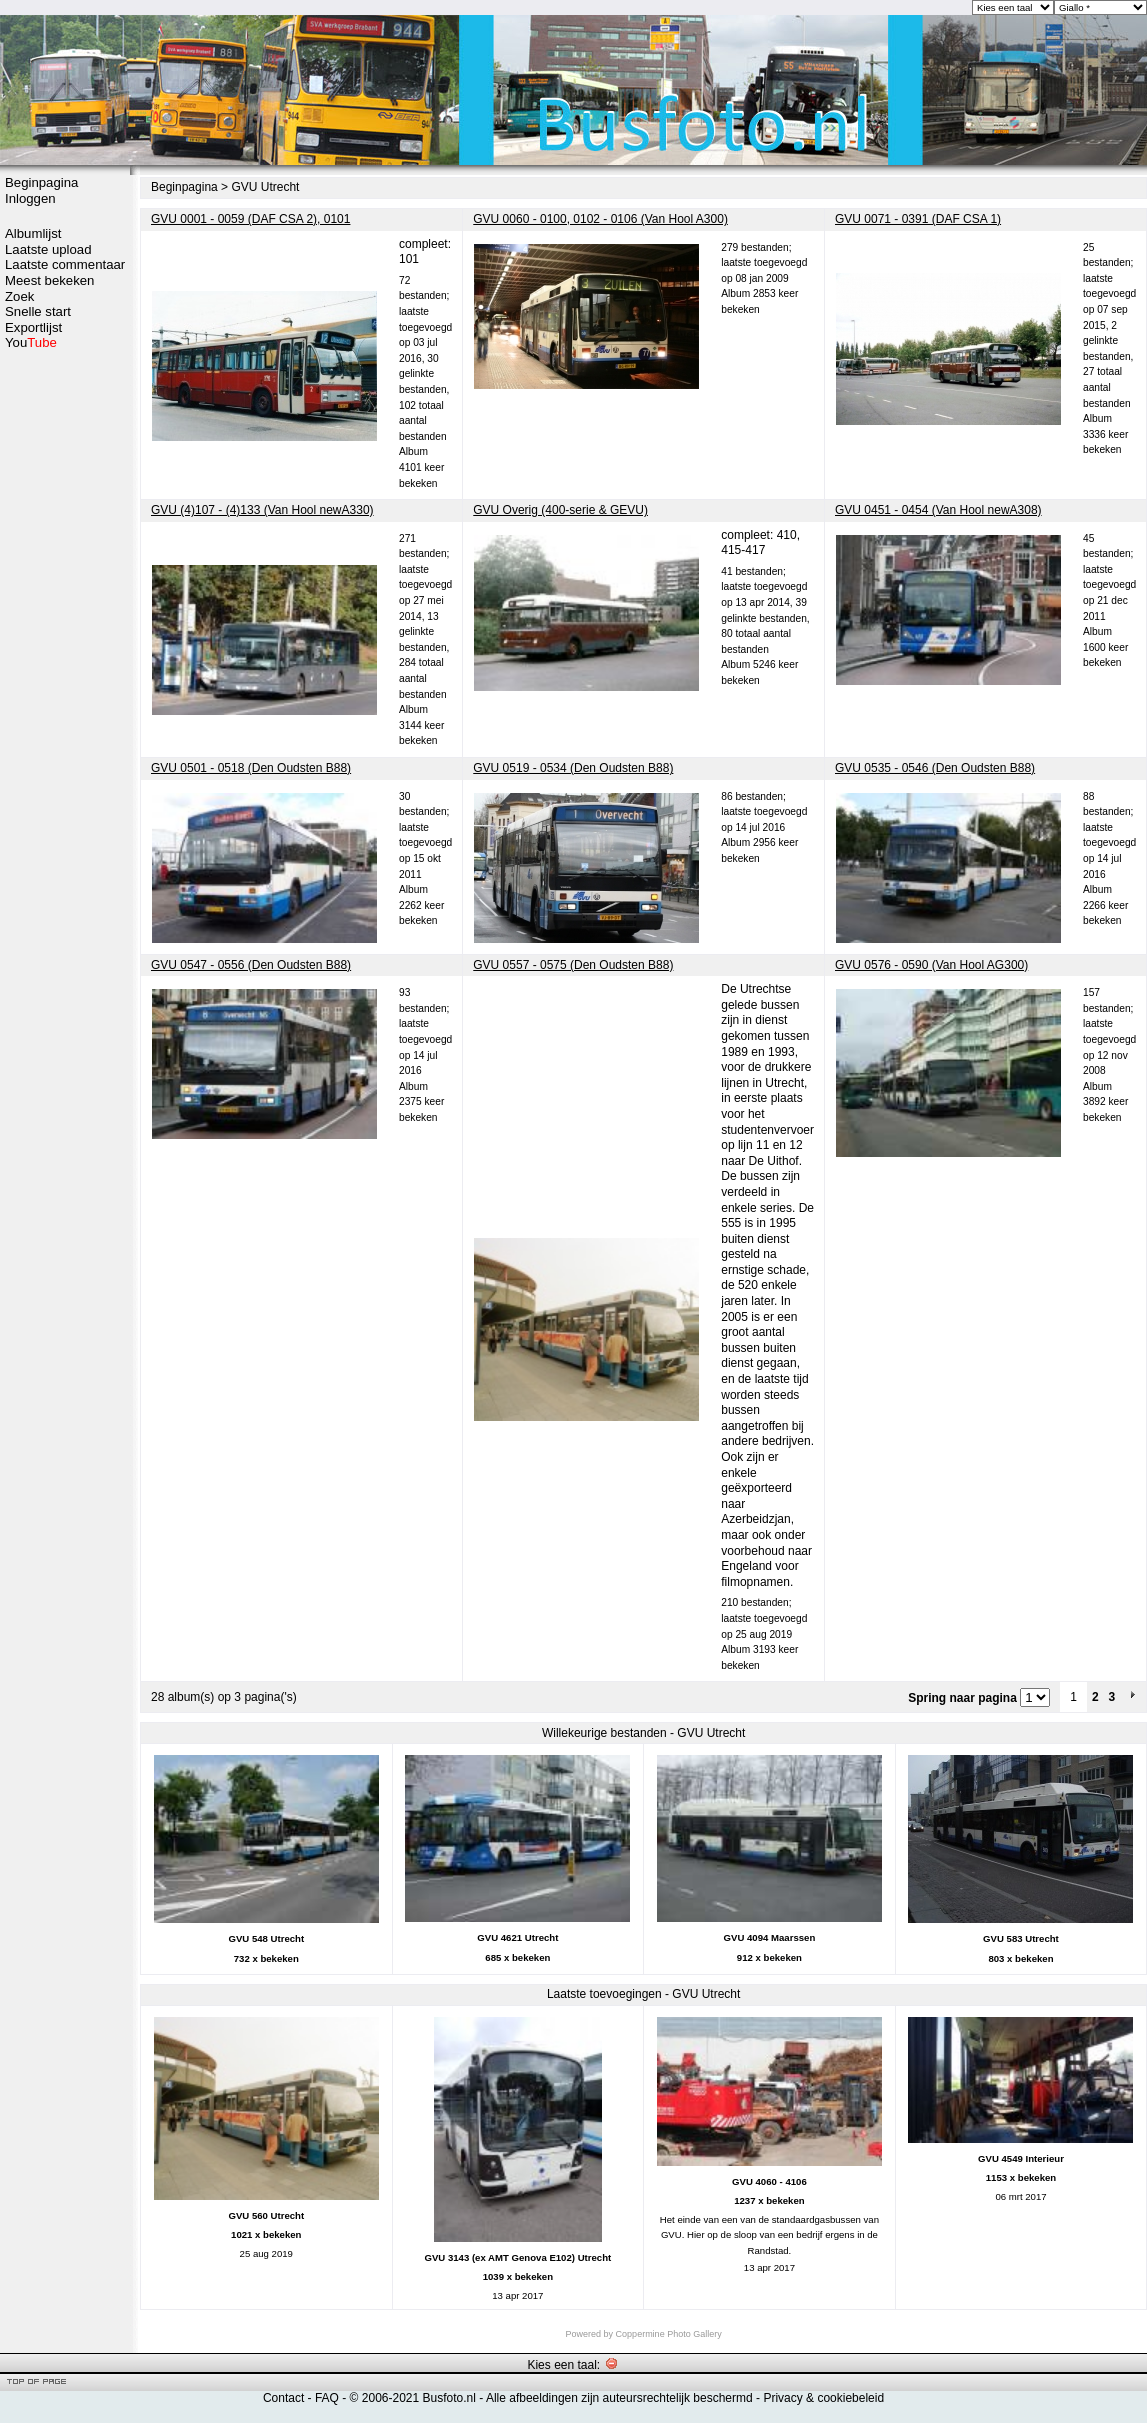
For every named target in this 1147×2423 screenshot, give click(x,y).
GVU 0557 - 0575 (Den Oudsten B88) (573, 965)
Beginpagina (41, 182)
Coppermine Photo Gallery (669, 2334)
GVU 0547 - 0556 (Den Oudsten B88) (251, 965)
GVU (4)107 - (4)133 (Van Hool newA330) (262, 510)
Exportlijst (33, 327)
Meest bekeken (49, 280)
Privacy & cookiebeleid (823, 2398)
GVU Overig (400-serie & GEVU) (560, 510)
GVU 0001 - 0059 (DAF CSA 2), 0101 (250, 219)
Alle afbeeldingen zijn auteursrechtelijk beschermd (619, 2398)
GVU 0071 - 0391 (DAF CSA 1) (918, 219)
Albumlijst (33, 233)
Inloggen (30, 198)
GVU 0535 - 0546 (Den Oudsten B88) (935, 768)
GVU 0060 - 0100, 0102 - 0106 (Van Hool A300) (600, 219)
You (31, 342)
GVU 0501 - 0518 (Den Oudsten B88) (251, 768)
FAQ (327, 2398)
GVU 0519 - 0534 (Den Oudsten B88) (573, 768)
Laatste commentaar (65, 264)
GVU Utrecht (265, 187)
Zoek (19, 296)
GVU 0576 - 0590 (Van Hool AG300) (931, 965)
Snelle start (38, 311)
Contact (283, 2398)
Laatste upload (48, 249)
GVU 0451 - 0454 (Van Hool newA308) (938, 510)
